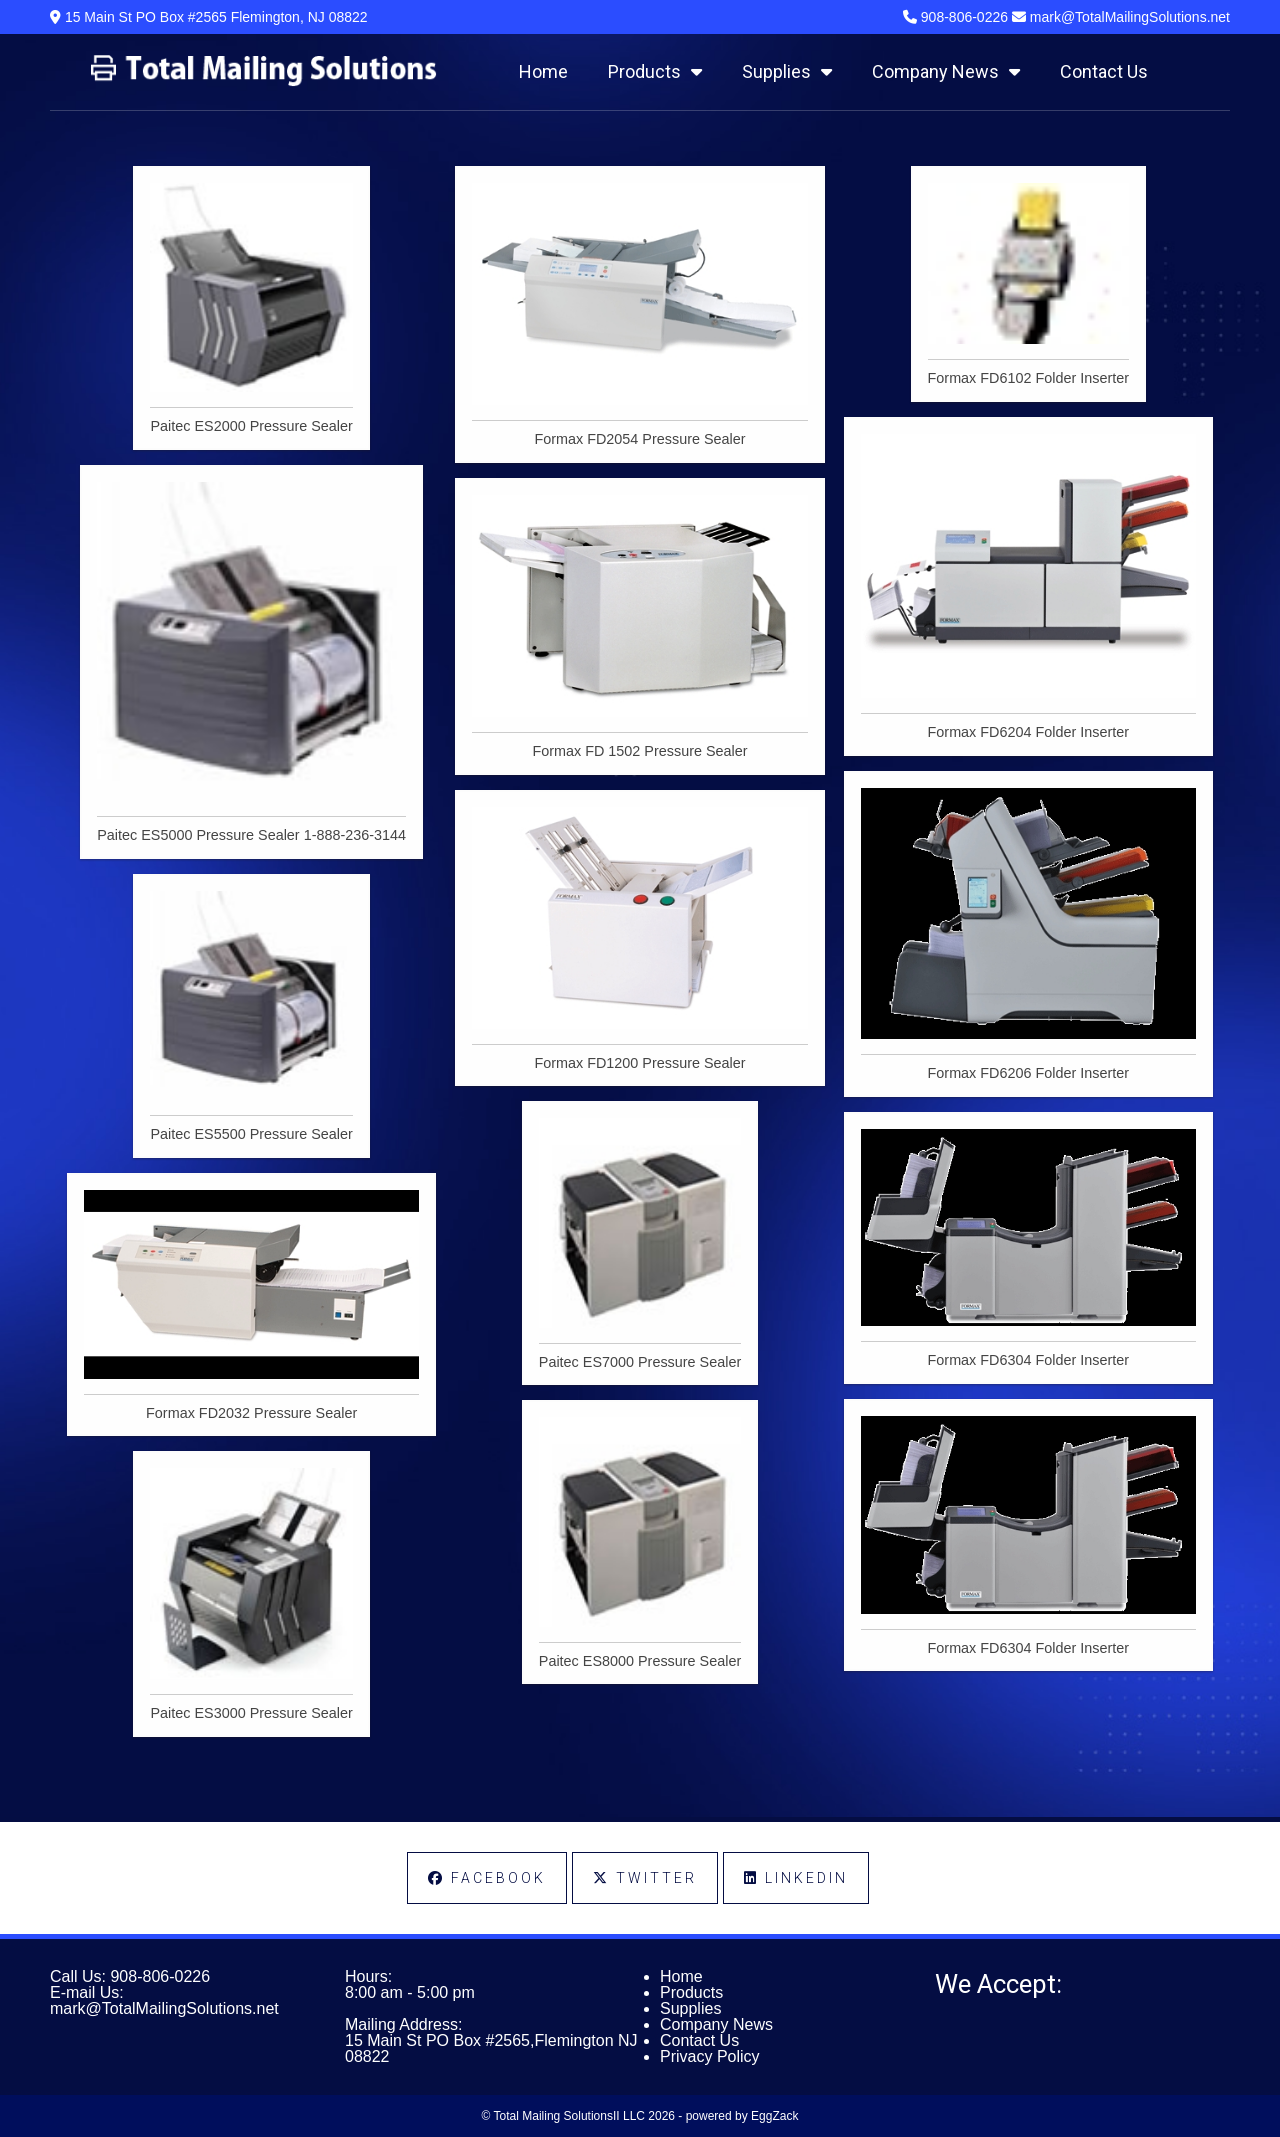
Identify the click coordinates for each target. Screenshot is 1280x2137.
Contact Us (1104, 71)
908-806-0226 (160, 1976)
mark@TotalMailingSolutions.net (164, 2008)
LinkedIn (796, 1878)
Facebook (487, 1878)
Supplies (787, 71)
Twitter (645, 1878)
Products (655, 71)
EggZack (774, 2116)
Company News (946, 71)
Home (543, 71)
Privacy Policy (710, 2056)
